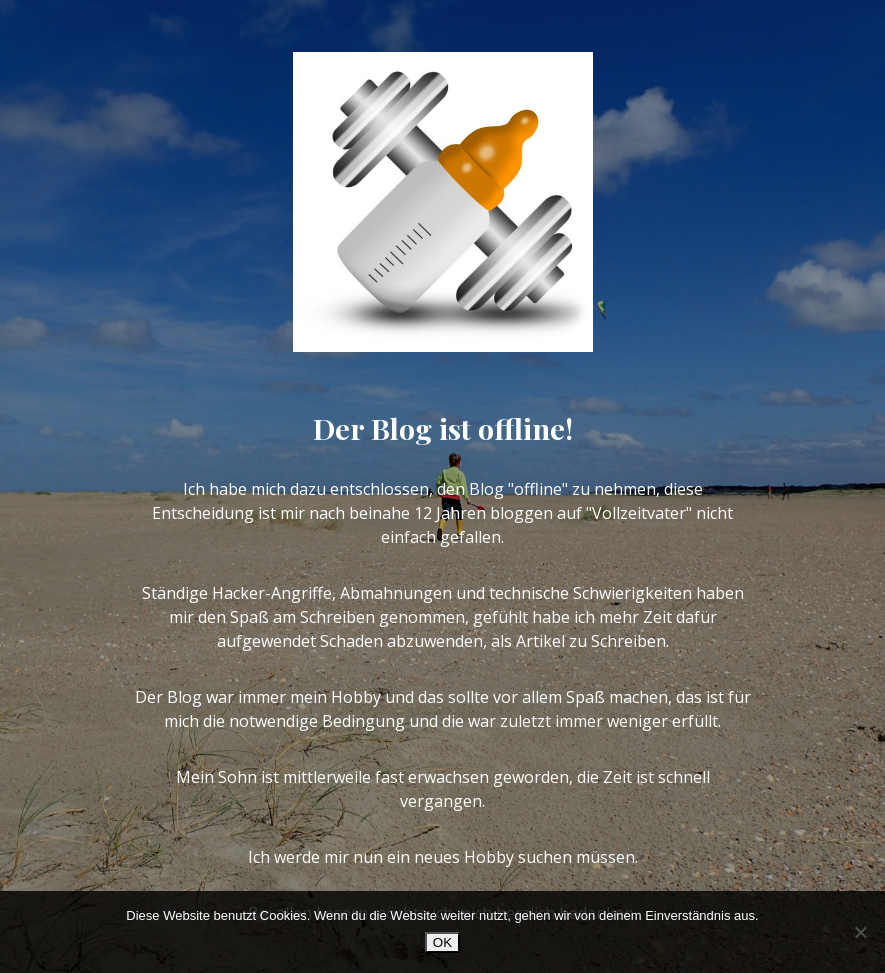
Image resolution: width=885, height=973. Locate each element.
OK (442, 942)
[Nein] (860, 932)
